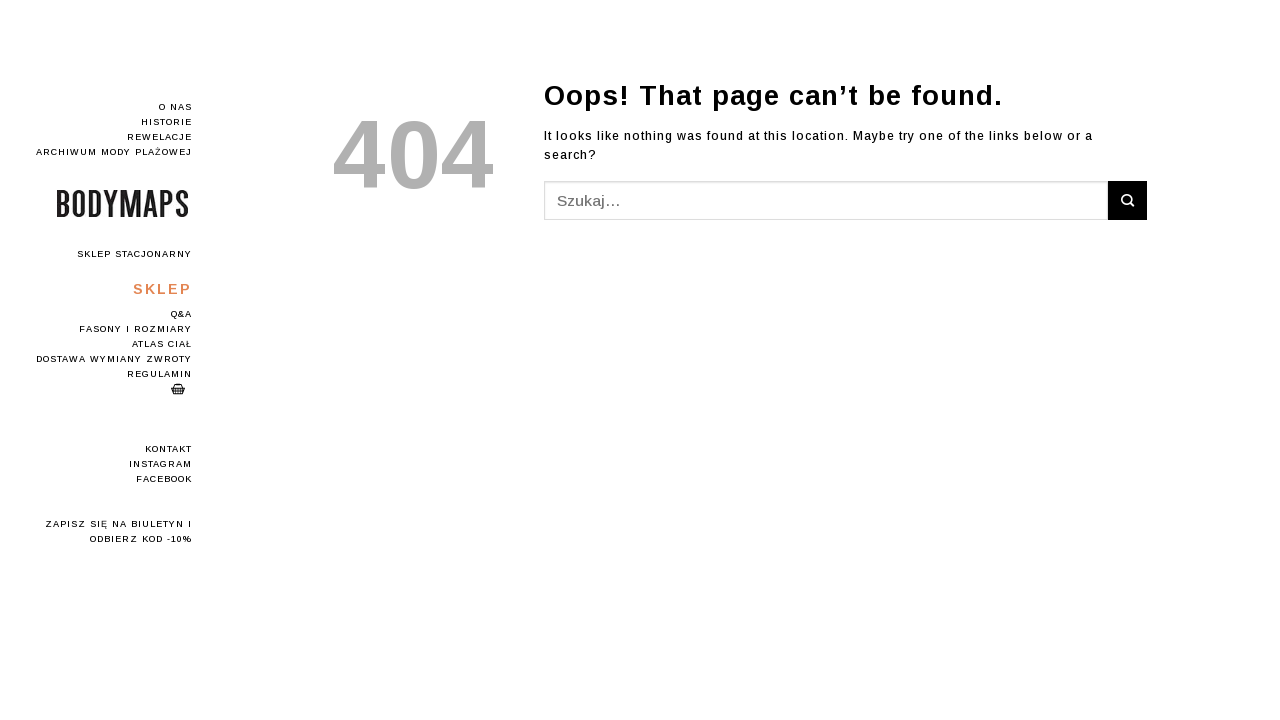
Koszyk (178, 389)
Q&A (181, 314)
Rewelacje (159, 137)
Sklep (162, 289)
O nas (175, 107)
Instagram (160, 464)
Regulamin (159, 374)
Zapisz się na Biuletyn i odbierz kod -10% (118, 531)
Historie (166, 122)
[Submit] (1127, 200)
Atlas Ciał (162, 344)
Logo (122, 203)
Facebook (164, 479)
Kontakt (168, 449)
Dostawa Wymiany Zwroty (114, 359)
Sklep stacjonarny (134, 254)
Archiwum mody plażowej (114, 152)
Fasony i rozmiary (135, 329)
